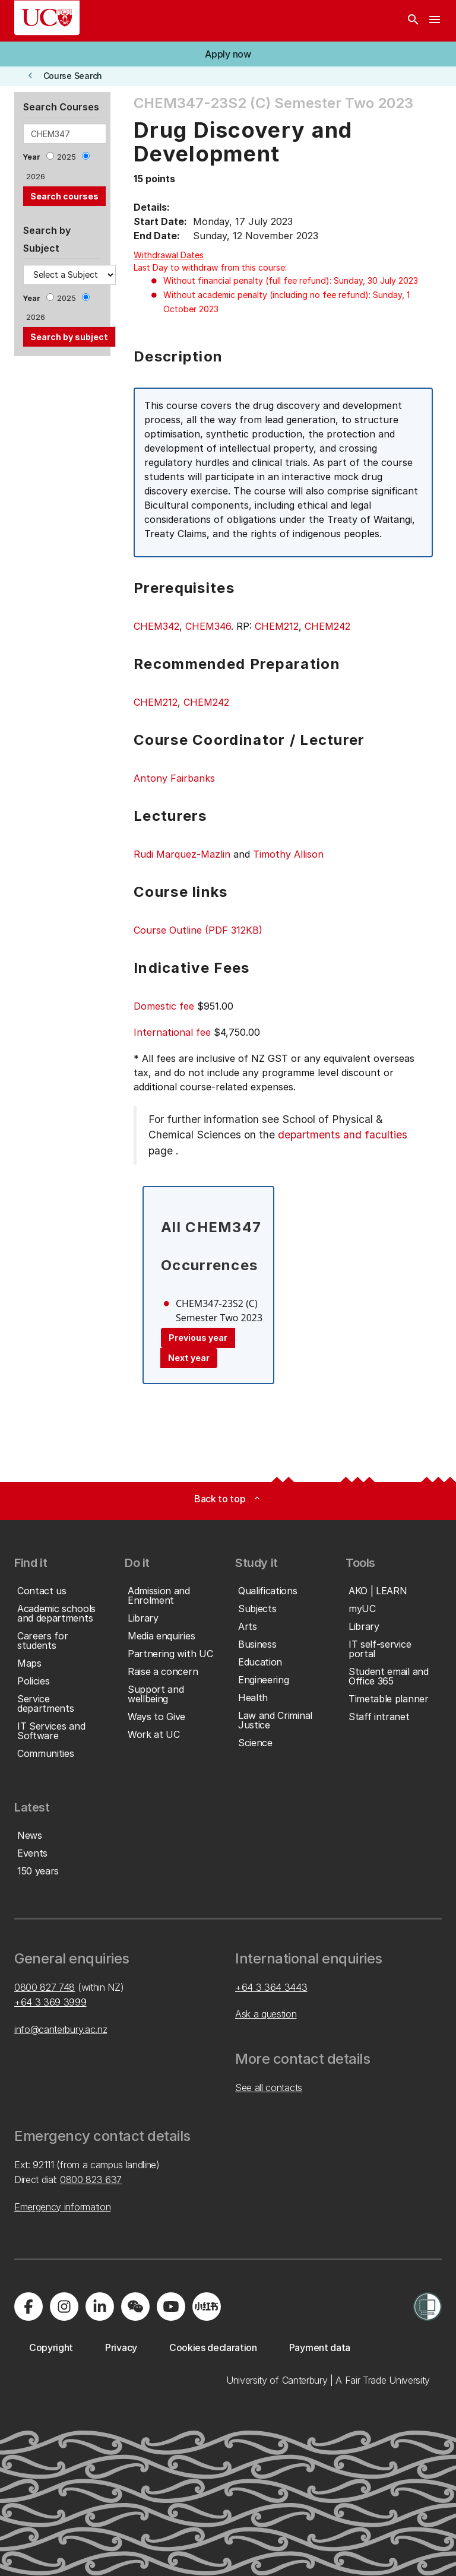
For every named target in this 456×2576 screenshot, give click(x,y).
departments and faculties (342, 1134)
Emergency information (62, 2207)
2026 (35, 176)
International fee (172, 1032)
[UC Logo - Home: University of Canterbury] (47, 18)
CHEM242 (327, 626)
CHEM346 (208, 626)
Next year (189, 1358)
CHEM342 (156, 626)
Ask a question (266, 2014)
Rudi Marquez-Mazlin (182, 854)
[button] (228, 54)
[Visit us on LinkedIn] (100, 2306)
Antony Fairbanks (174, 778)
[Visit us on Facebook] (28, 2306)
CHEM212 (277, 626)
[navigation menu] (435, 20)
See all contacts (268, 2087)
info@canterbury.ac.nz (60, 2029)
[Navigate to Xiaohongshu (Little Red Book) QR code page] (206, 2306)
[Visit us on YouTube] (171, 2306)
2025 (66, 157)
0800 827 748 (44, 1987)
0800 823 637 (91, 2179)
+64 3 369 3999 (50, 2002)
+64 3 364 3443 (271, 1987)
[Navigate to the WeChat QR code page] (135, 2306)
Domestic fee (164, 1006)
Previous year (198, 1338)
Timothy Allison (288, 854)
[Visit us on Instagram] (64, 2306)
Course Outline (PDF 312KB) (198, 930)
